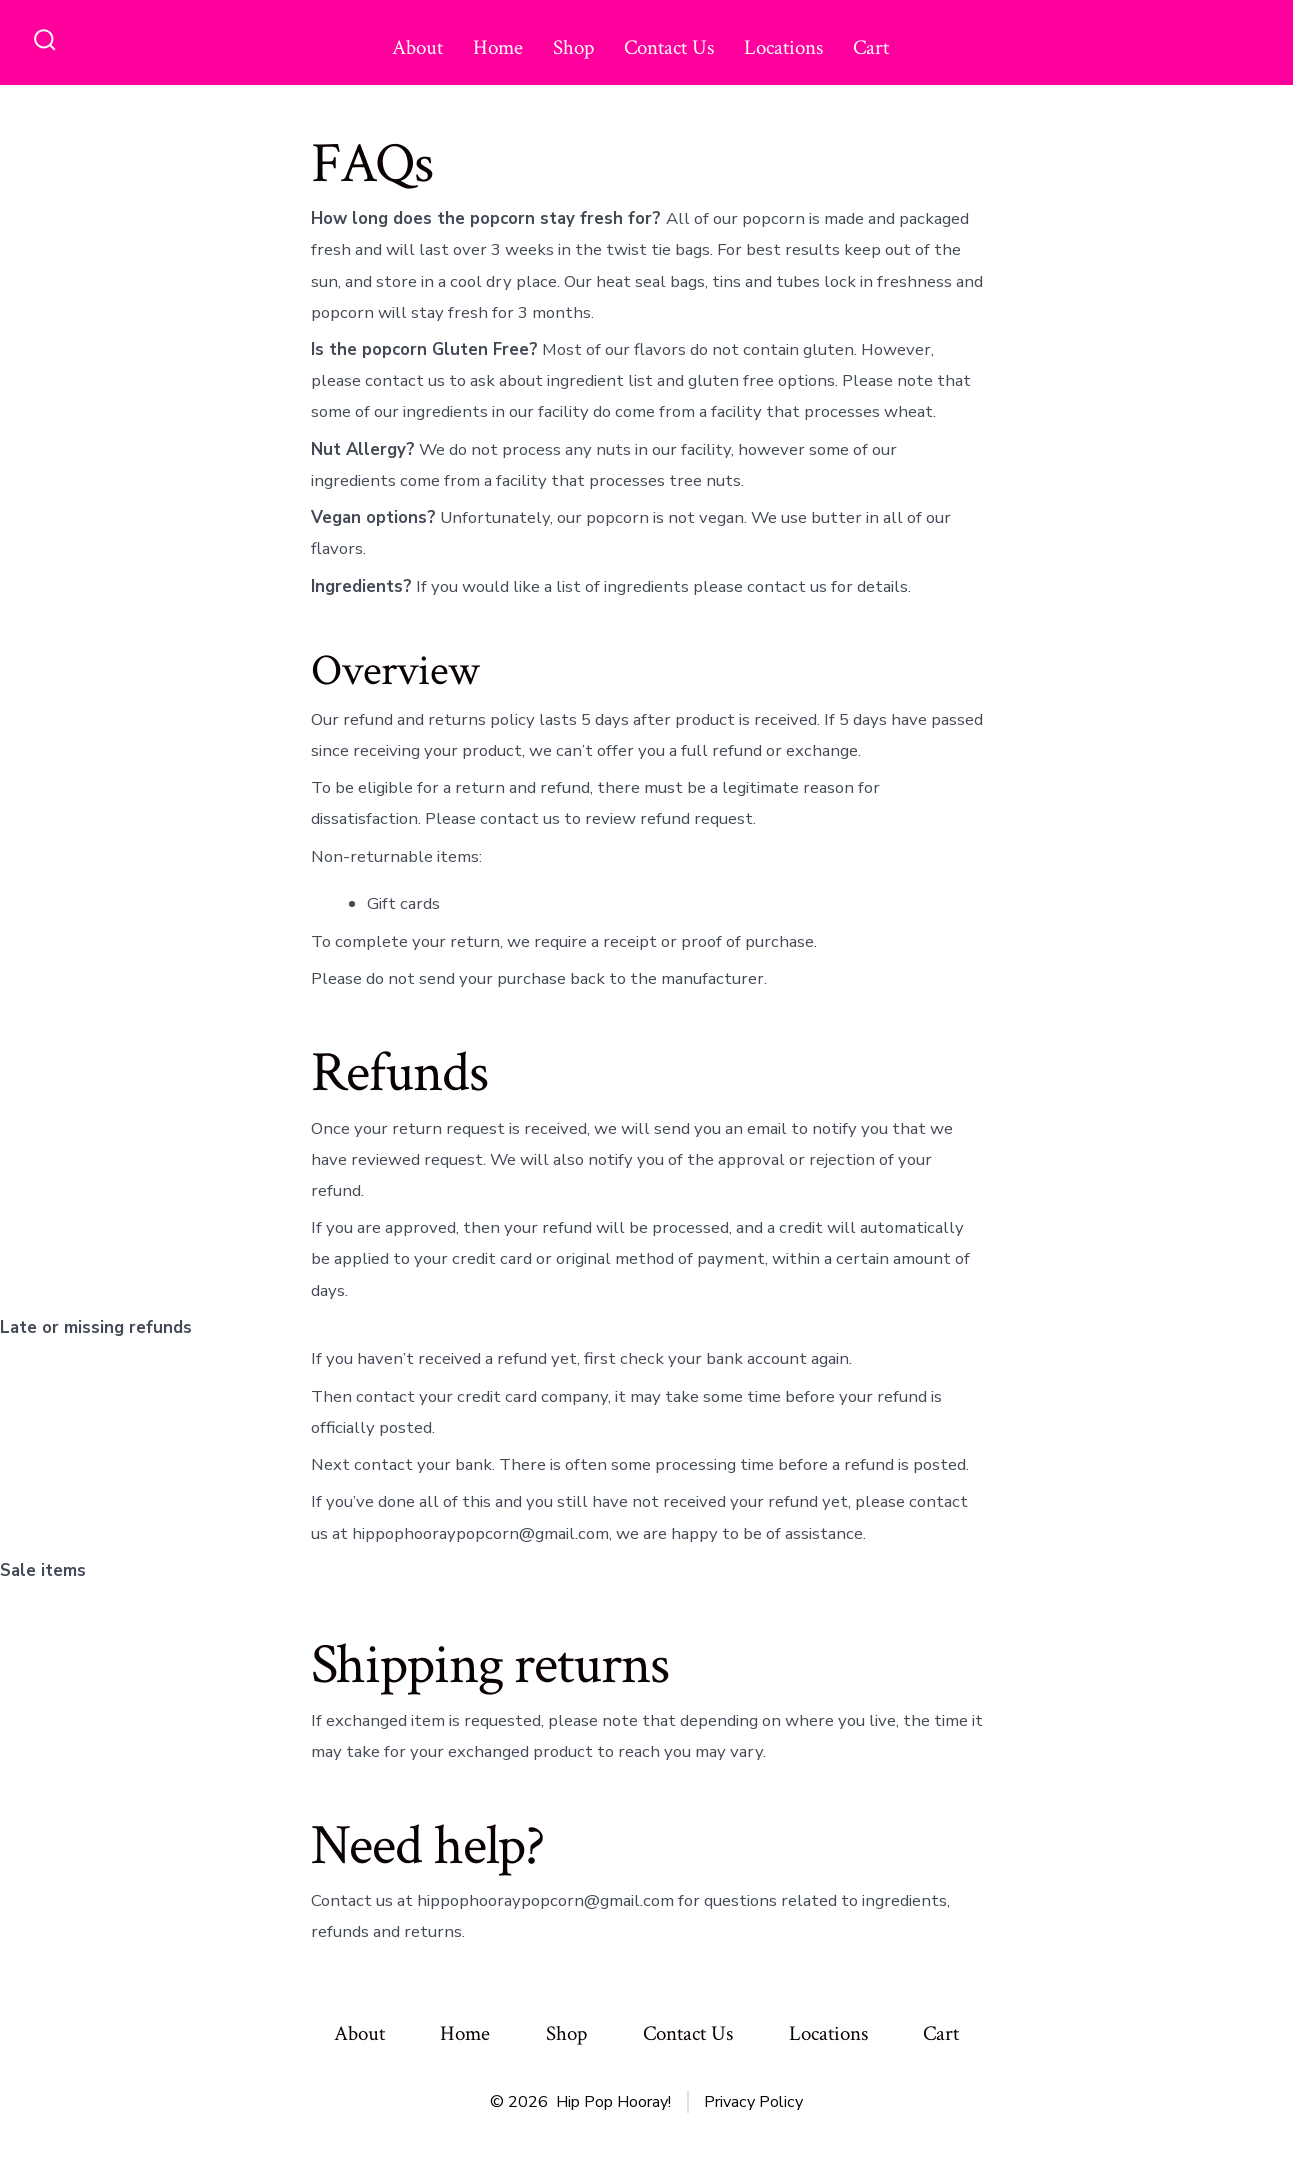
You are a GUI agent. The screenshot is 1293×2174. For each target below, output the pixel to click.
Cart (871, 47)
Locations (783, 47)
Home (498, 47)
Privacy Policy (753, 2102)
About (417, 47)
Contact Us (669, 47)
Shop (573, 47)
